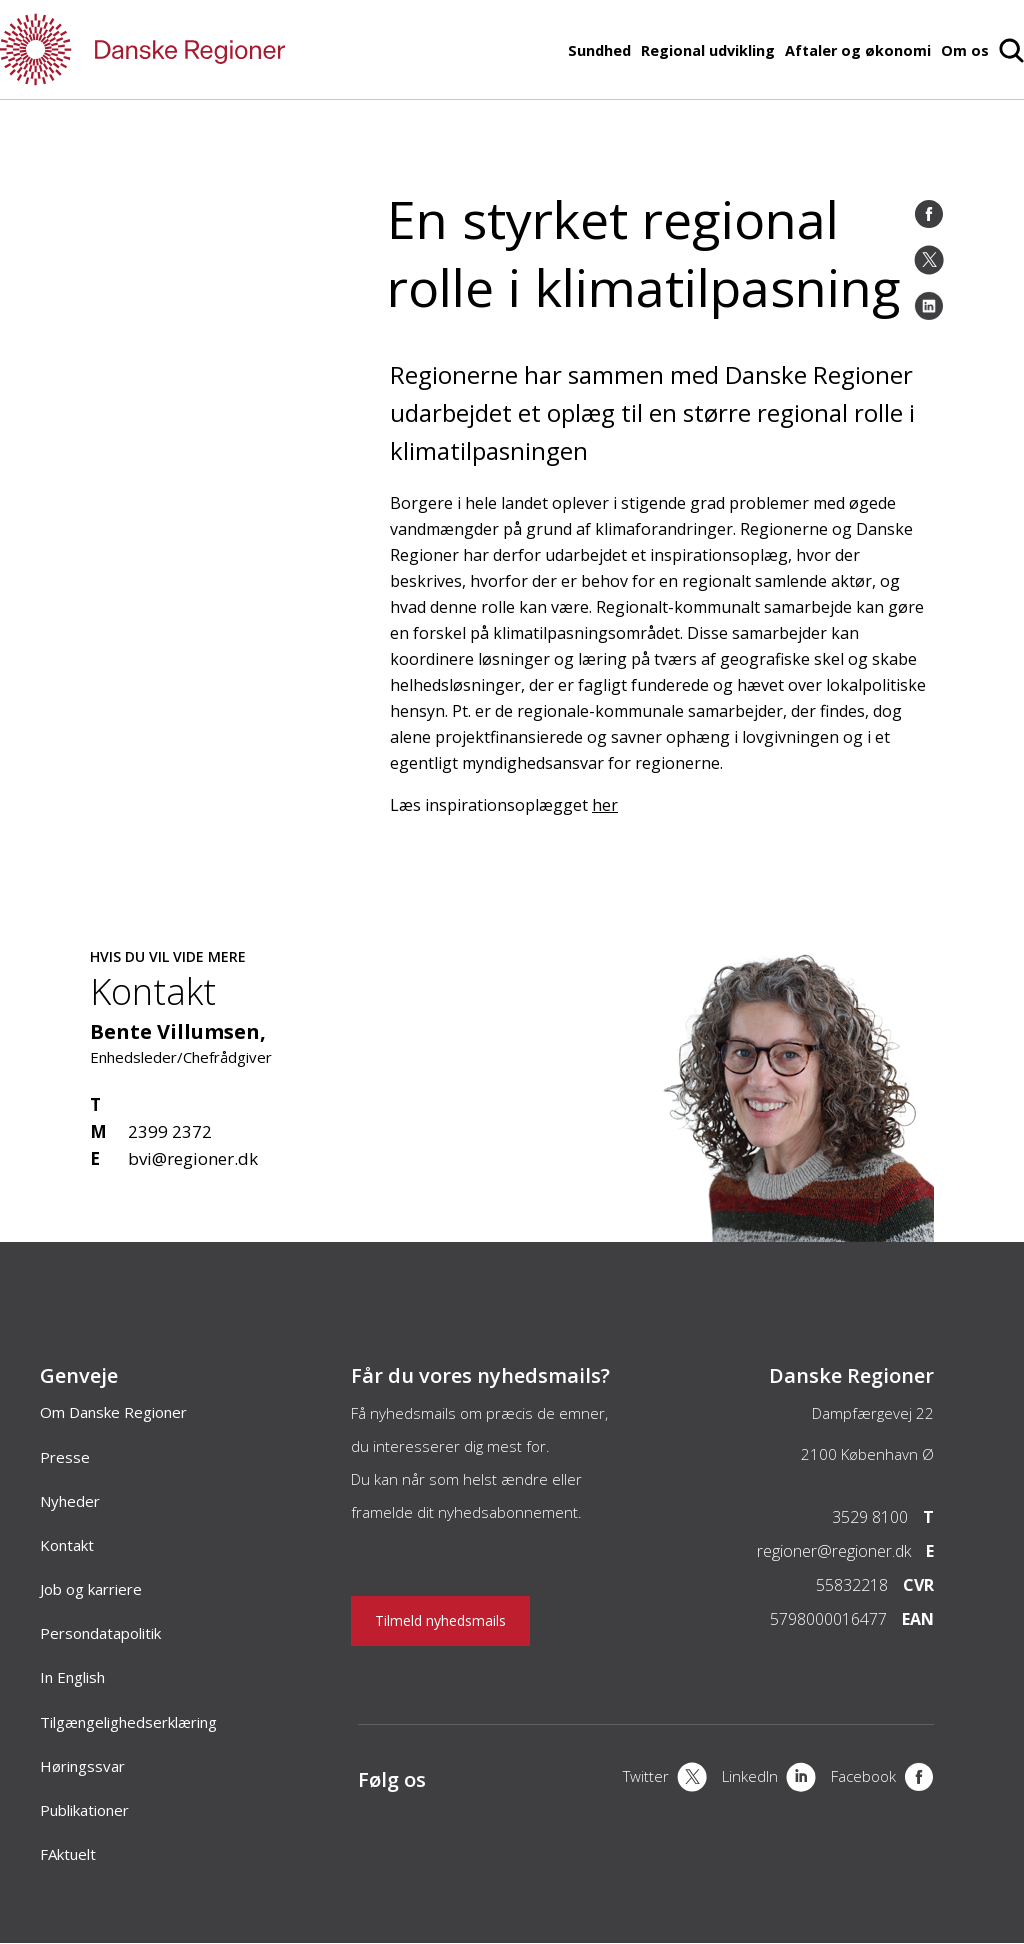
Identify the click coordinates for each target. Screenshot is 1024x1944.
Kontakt (67, 1545)
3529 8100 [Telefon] (870, 1517)
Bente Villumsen (175, 1031)
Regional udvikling (708, 50)
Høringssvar (82, 1766)
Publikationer (84, 1810)
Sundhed (599, 50)
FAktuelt (68, 1854)
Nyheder (70, 1501)
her (605, 805)
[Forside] (200, 49)
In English (72, 1677)
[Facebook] (929, 214)
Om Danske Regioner (113, 1412)
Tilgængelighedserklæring (128, 1722)
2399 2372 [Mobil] (170, 1131)
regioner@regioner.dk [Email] (834, 1551)
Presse (65, 1457)
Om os (965, 50)
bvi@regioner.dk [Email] (193, 1158)
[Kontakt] (789, 1232)
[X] (665, 1779)
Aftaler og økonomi (858, 50)
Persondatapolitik (100, 1633)
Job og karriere (91, 1589)
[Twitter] (929, 260)
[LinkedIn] (929, 306)
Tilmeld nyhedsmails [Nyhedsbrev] (440, 1620)
